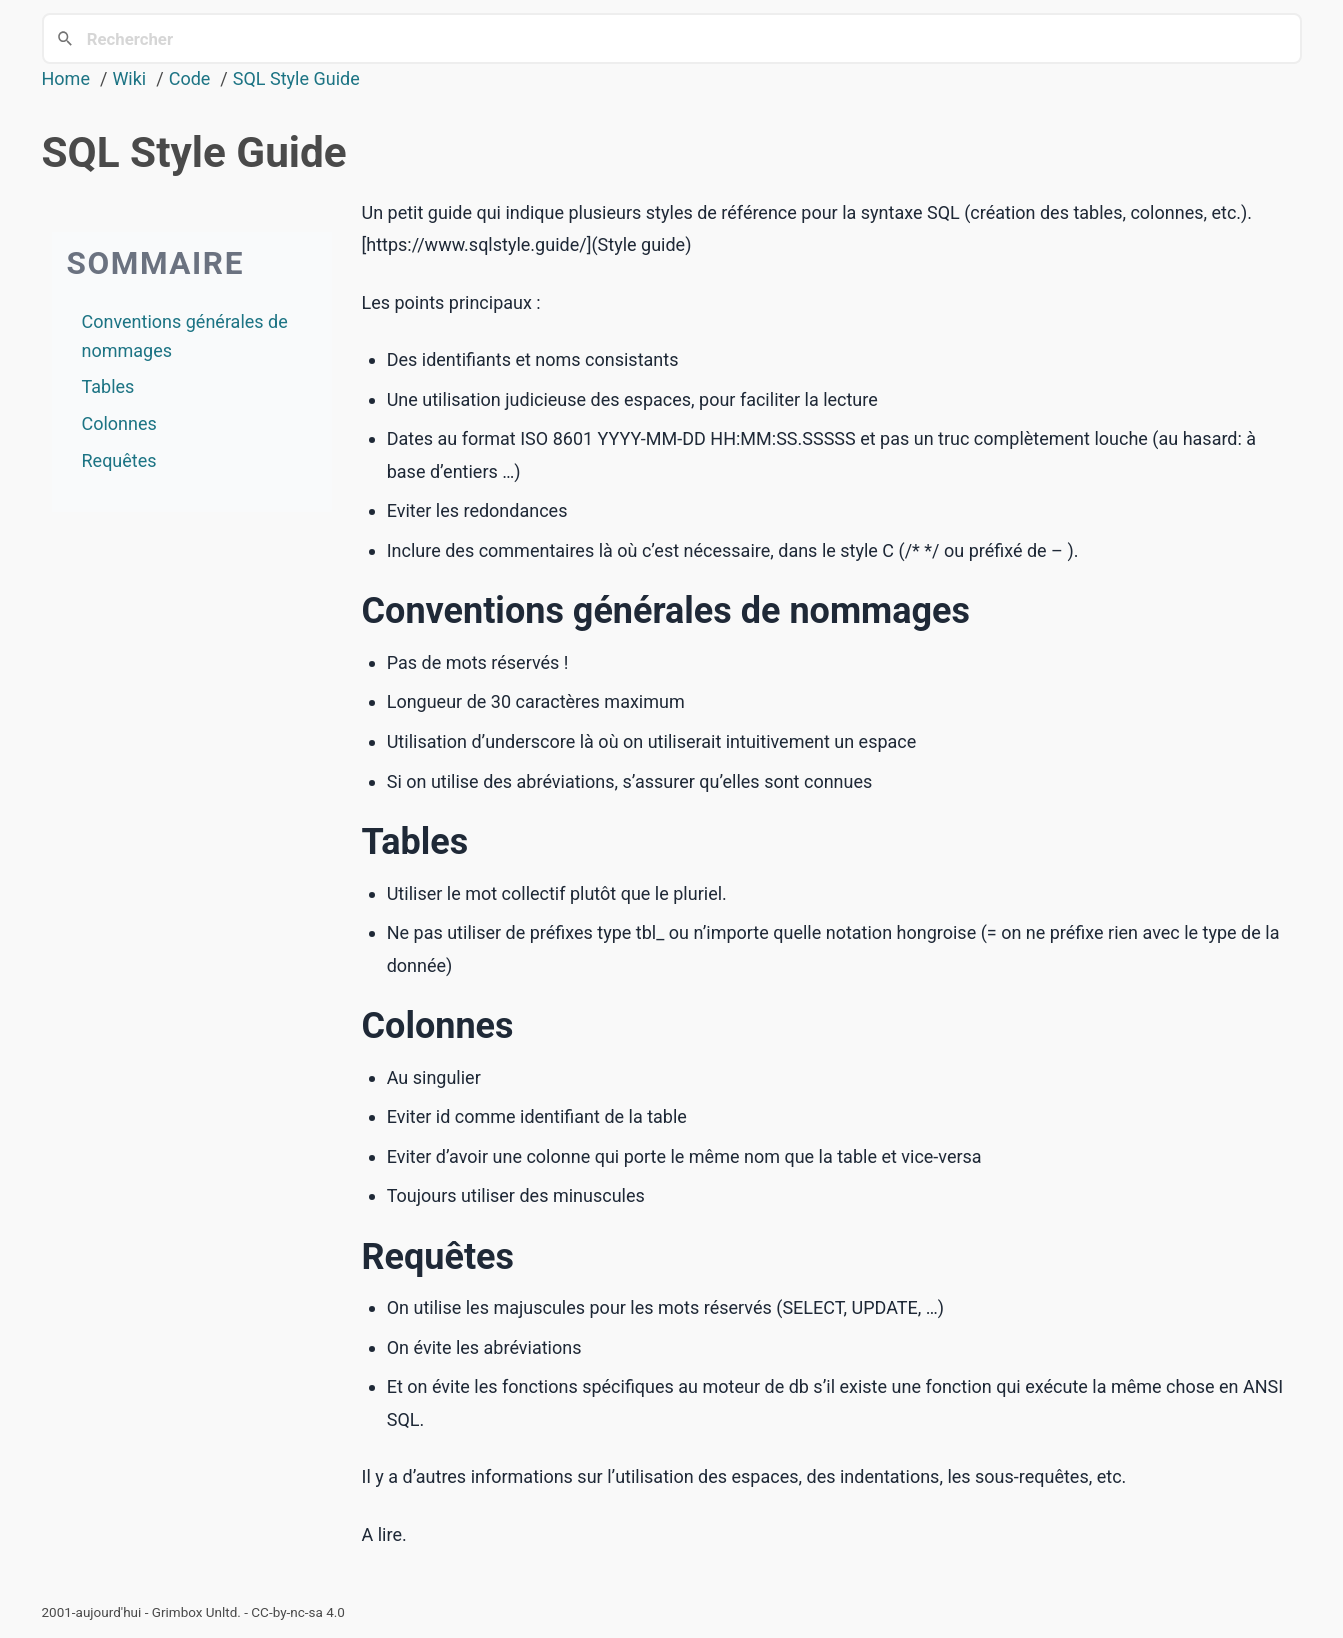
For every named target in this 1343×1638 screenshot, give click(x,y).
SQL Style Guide (296, 78)
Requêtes (119, 460)
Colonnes (119, 423)
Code (190, 78)
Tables (108, 386)
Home (66, 78)
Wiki (129, 78)
